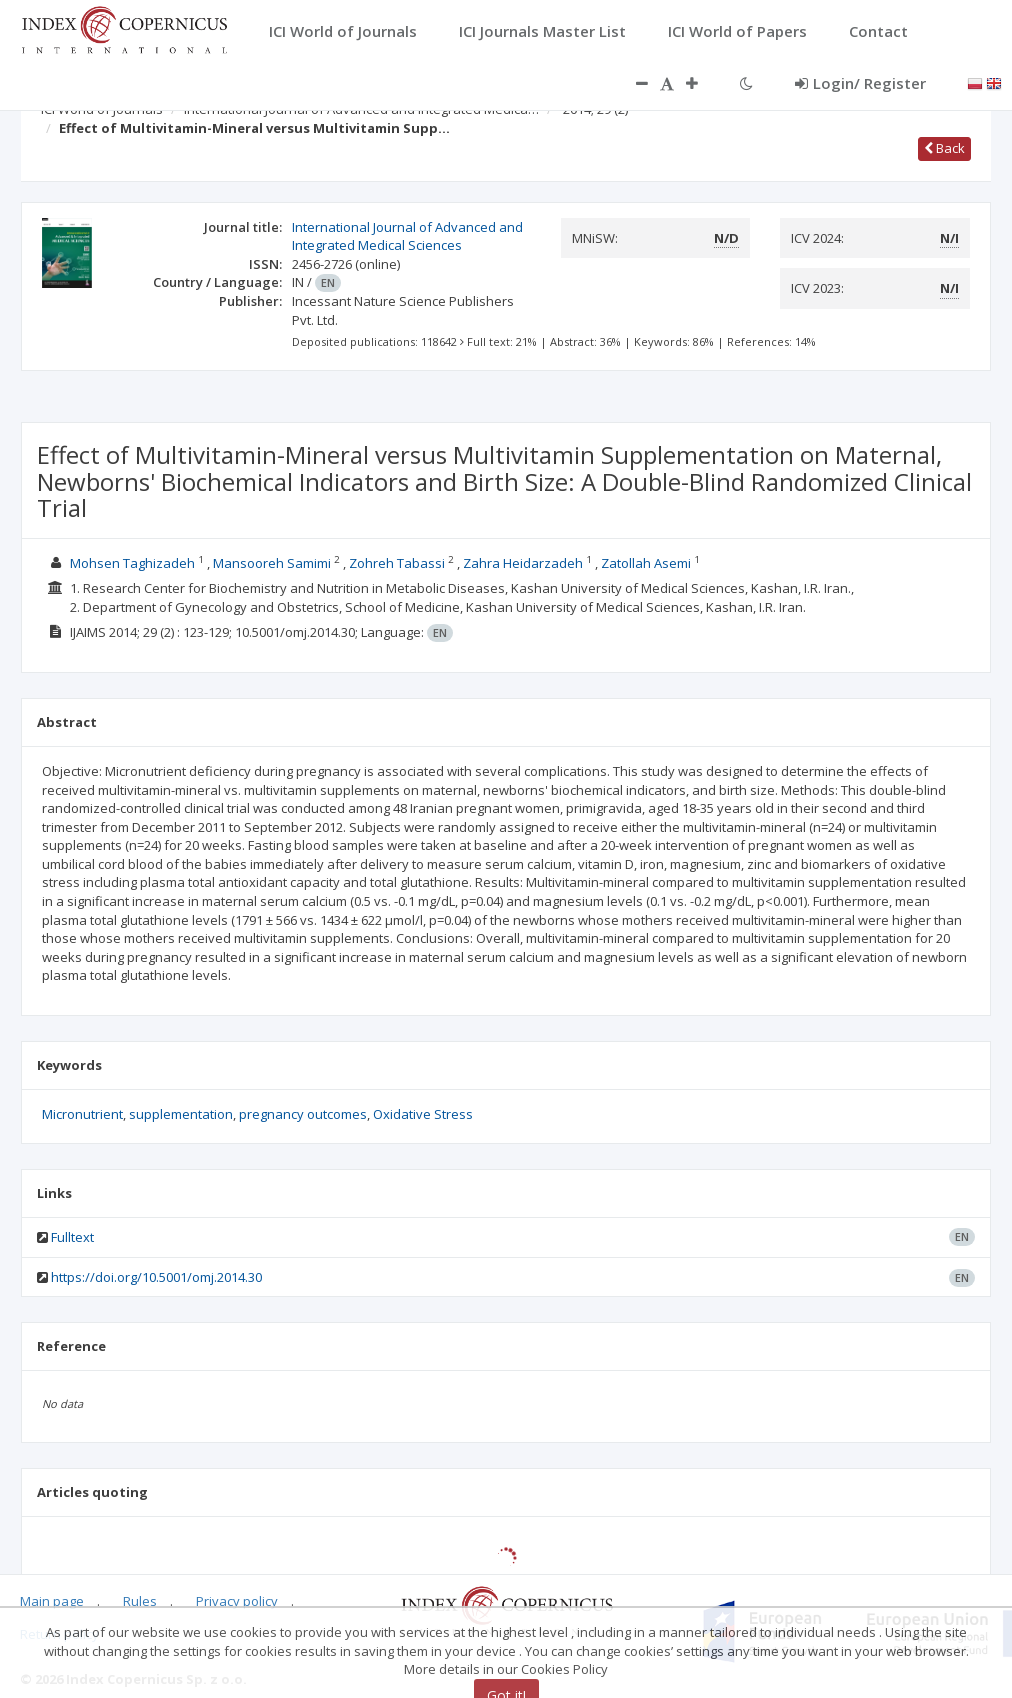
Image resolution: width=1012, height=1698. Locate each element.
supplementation (181, 1114)
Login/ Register (860, 83)
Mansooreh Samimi (272, 563)
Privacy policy (237, 1601)
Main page (52, 1601)
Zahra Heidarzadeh (523, 563)
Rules (140, 1601)
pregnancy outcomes (303, 1114)
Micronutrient (82, 1114)
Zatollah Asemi (646, 563)
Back (944, 148)
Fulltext (72, 1237)
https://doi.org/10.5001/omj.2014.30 (156, 1277)
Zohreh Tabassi (397, 563)
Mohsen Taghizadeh (132, 563)
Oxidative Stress (423, 1114)
